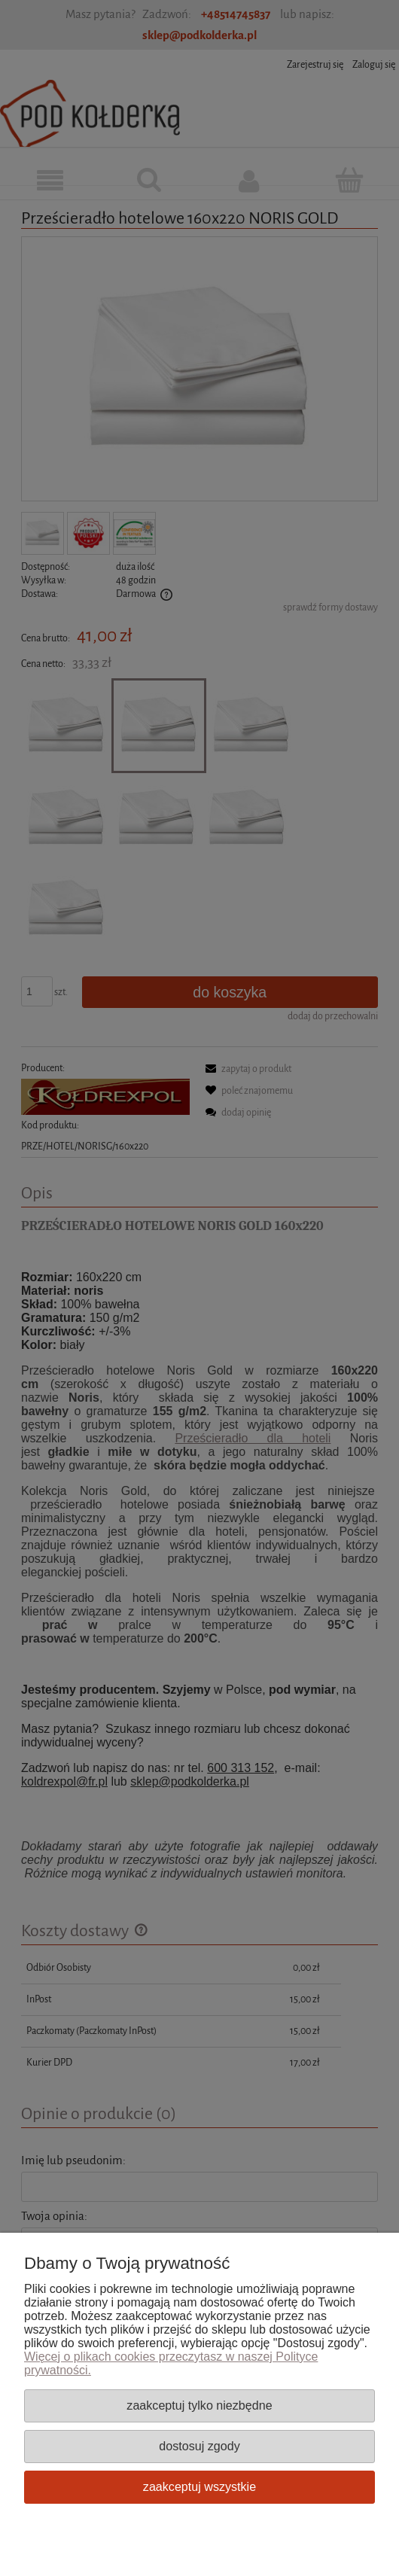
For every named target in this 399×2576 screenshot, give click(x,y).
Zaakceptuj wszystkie (199, 2486)
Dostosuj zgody (199, 2446)
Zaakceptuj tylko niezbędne (199, 2405)
